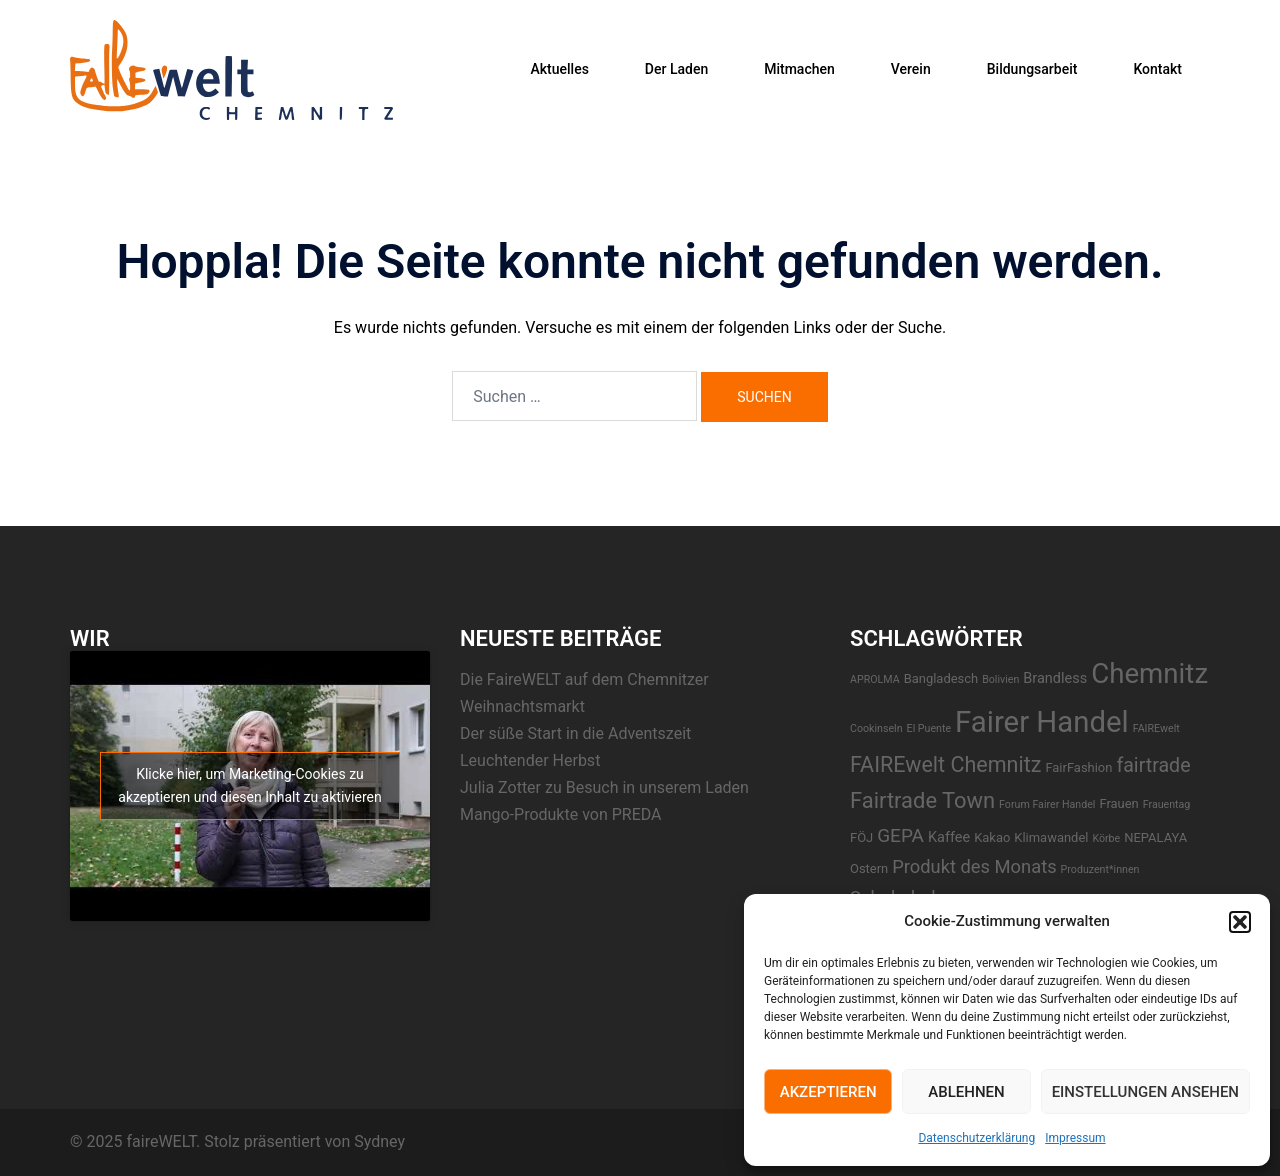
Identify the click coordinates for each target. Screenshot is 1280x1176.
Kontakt (1157, 69)
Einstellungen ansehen (1145, 1092)
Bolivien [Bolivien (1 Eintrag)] (1000, 679)
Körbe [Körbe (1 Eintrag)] (1106, 838)
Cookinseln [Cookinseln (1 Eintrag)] (876, 728)
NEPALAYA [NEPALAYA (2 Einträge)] (1155, 837)
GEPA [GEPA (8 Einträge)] (900, 835)
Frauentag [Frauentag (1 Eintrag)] (1167, 804)
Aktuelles (559, 69)
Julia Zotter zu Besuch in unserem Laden (604, 787)
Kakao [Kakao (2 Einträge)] (992, 837)
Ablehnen (966, 1092)
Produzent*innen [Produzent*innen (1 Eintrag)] (1100, 869)
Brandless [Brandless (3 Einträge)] (1055, 678)
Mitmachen (799, 69)
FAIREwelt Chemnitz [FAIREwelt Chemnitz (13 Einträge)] (945, 764)
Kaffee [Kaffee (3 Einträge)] (949, 837)
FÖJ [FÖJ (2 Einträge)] (861, 837)
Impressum (1075, 1138)
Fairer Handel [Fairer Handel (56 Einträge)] (1042, 722)
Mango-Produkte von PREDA (561, 814)
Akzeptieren (828, 1092)
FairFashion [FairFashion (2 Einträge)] (1078, 767)
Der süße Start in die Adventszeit (575, 733)
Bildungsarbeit (1032, 69)
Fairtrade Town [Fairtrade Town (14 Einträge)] (922, 800)
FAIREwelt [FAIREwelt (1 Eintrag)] (1156, 728)
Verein (911, 69)
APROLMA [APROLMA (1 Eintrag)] (875, 679)
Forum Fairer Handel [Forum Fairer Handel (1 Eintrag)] (1047, 804)
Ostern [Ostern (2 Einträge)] (869, 868)
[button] (1240, 922)
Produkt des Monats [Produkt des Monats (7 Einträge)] (974, 866)
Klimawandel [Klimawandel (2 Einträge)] (1051, 837)
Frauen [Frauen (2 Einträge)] (1118, 803)
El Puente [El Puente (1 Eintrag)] (929, 728)
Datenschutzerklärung (976, 1138)
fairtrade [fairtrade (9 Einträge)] (1153, 765)
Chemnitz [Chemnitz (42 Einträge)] (1149, 673)
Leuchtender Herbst (530, 760)
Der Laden (676, 69)
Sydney (379, 1141)
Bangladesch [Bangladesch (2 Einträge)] (941, 678)
